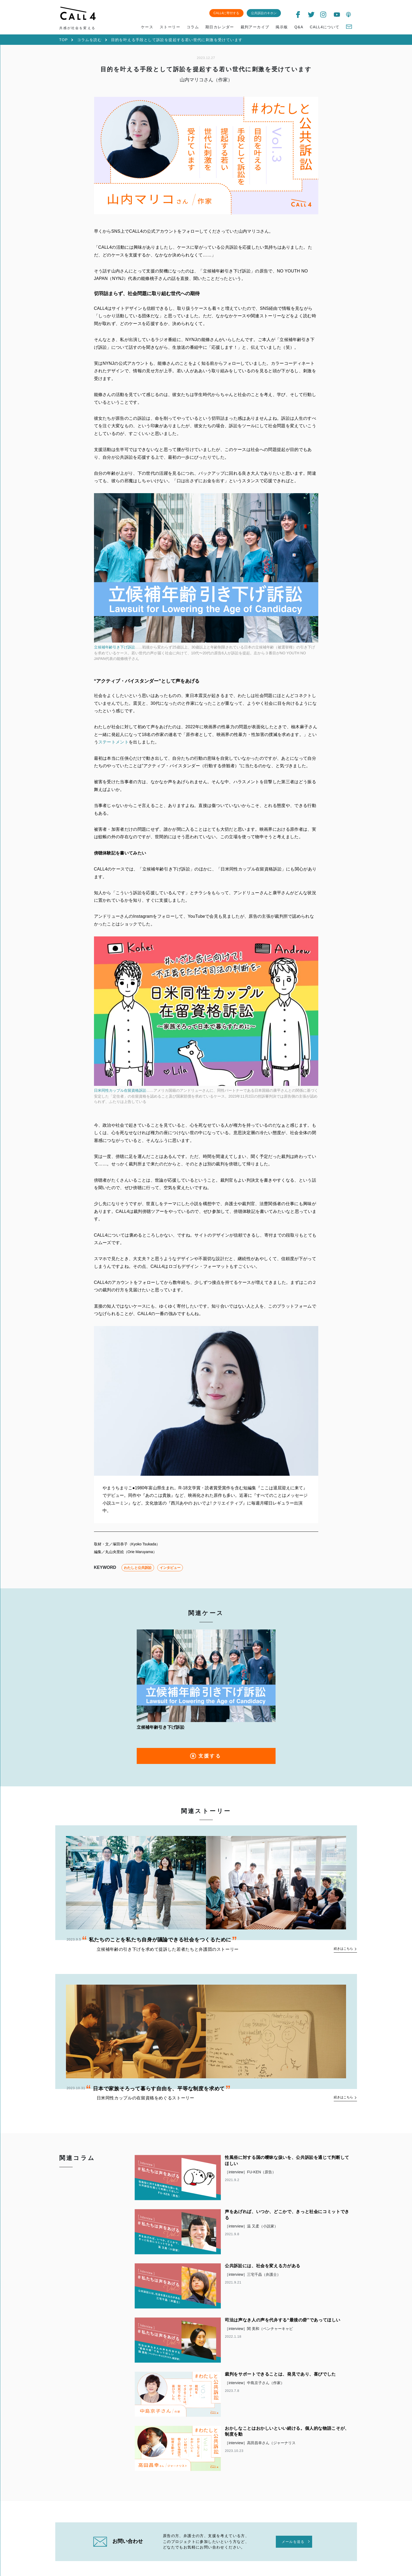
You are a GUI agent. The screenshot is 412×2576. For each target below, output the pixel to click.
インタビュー (170, 1575)
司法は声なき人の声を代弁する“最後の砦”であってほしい (282, 2328)
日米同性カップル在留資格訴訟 (120, 1095)
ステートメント (113, 745)
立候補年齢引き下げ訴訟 (114, 650)
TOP (63, 40)
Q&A (298, 27)
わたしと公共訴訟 (138, 1575)
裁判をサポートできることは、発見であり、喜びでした (280, 2383)
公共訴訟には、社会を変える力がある (262, 2274)
